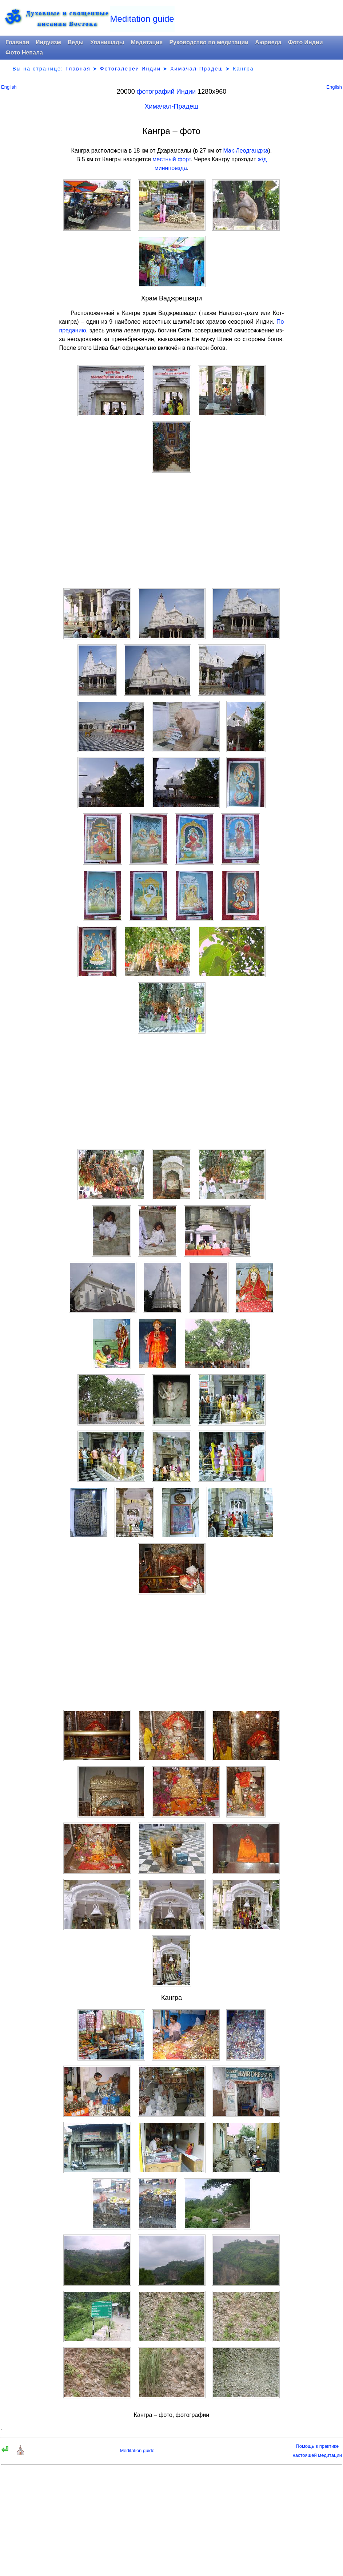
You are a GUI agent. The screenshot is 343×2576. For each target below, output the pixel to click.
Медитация (147, 42)
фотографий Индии (166, 91)
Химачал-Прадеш (196, 69)
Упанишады (107, 42)
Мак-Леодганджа (245, 150)
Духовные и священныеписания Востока (67, 18)
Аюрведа (268, 42)
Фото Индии (305, 42)
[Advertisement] (171, 530)
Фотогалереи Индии (130, 69)
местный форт (171, 159)
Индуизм (48, 42)
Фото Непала (24, 52)
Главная (17, 42)
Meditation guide (142, 19)
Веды (76, 42)
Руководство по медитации (208, 42)
